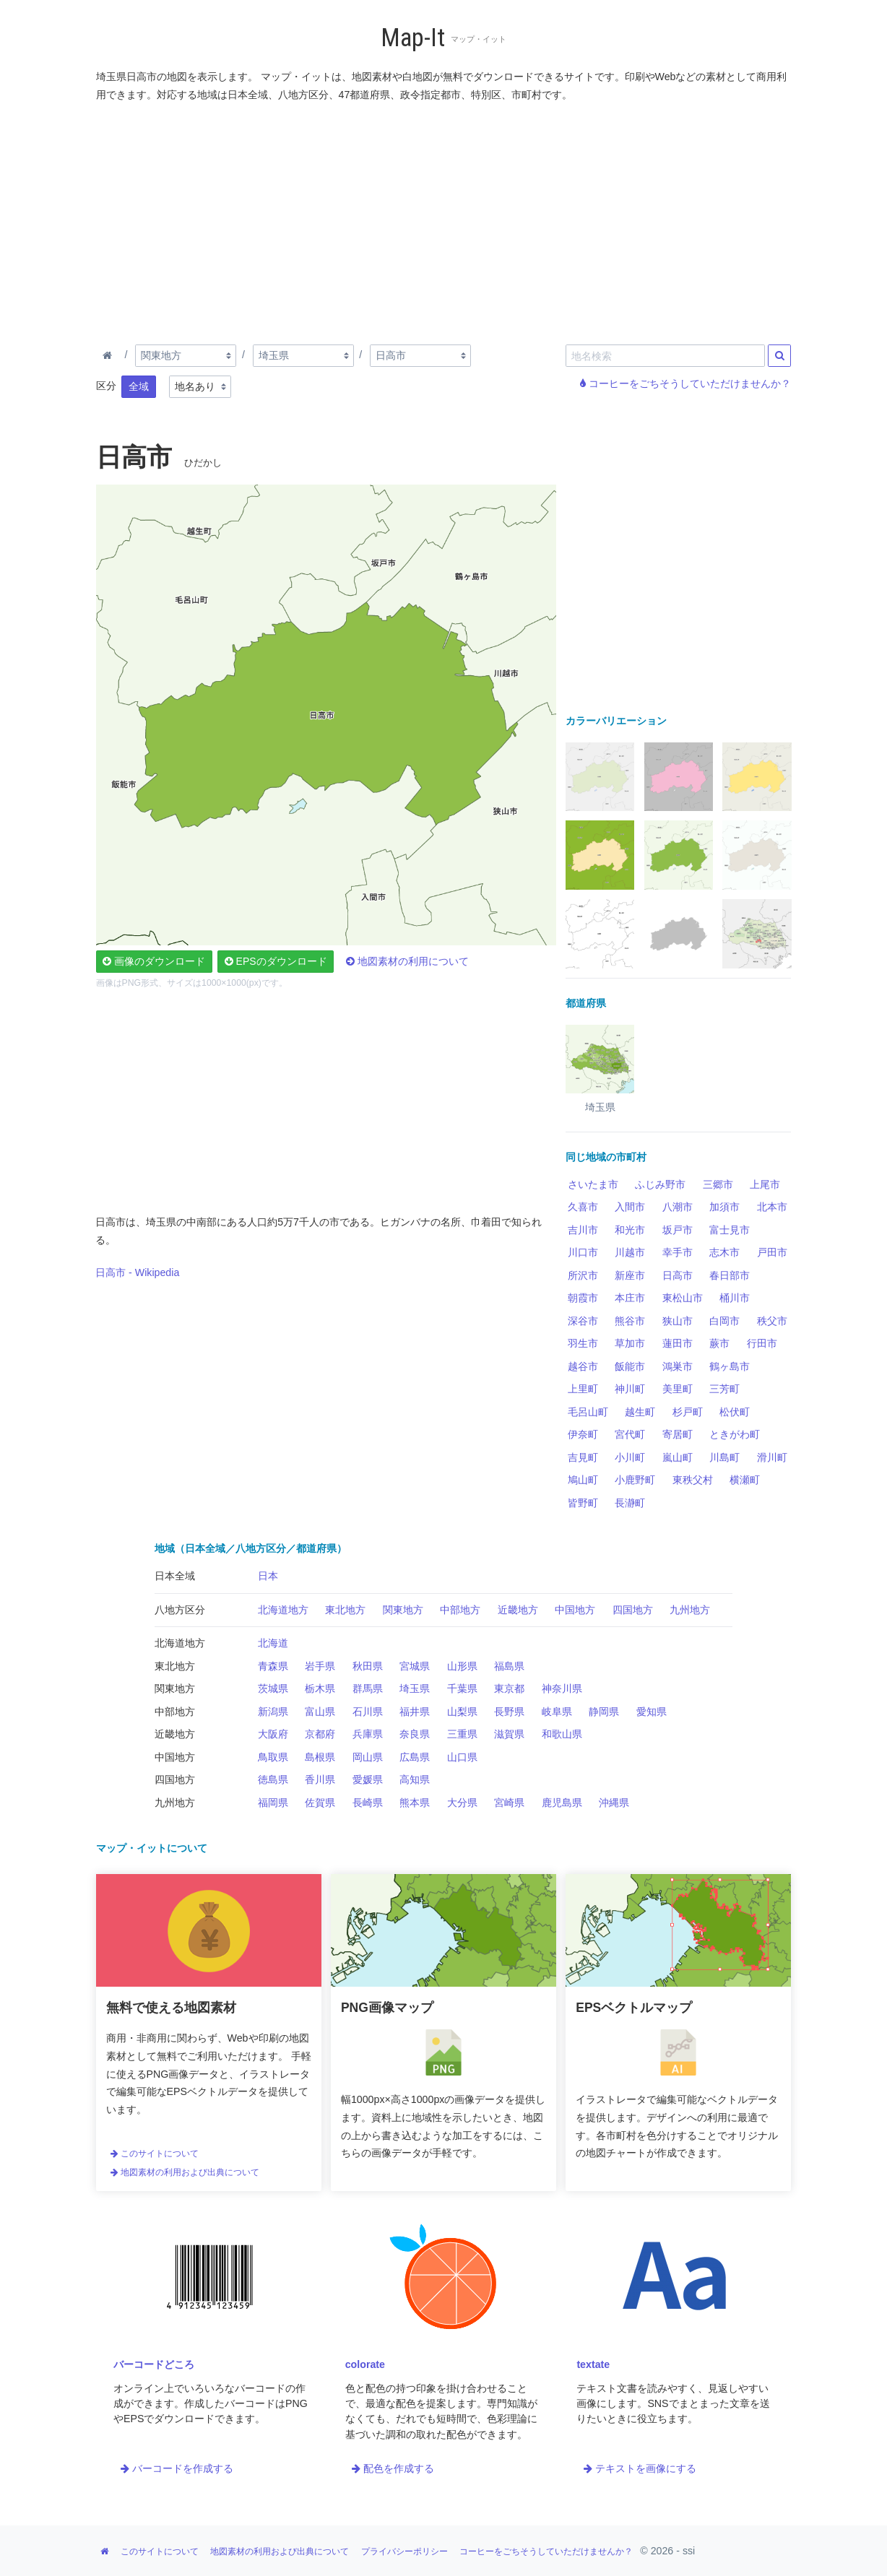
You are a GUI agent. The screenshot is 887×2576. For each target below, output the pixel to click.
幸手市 (677, 1252)
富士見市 (729, 1230)
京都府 (320, 1734)
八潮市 (677, 1207)
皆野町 (583, 1503)
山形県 (462, 1666)
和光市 (630, 1230)
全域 (139, 386)
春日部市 (729, 1275)
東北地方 (345, 1610)
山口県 (462, 1757)
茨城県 (273, 1688)
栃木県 (320, 1688)
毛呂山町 (588, 1412)
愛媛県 (367, 1779)
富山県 (320, 1711)
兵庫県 (367, 1734)
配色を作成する (393, 2468)
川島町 (724, 1457)
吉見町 (583, 1457)
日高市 (677, 1275)
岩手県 (320, 1666)
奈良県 (414, 1734)
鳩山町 (583, 1480)
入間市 (630, 1207)
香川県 (320, 1779)
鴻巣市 (677, 1366)
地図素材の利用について (407, 961)
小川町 (630, 1457)
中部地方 (460, 1610)
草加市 (630, 1343)
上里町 (583, 1389)
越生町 (640, 1412)
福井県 (414, 1711)
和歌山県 (562, 1734)
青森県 (273, 1666)
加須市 (724, 1207)
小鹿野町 (635, 1480)
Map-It (413, 38)
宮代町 (630, 1434)
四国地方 (633, 1610)
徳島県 (273, 1779)
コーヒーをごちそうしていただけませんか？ (685, 383)
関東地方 (403, 1610)
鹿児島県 (562, 1802)
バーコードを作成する (177, 2468)
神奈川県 (562, 1688)
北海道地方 (283, 1610)
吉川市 (583, 1230)
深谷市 (583, 1321)
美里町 (677, 1389)
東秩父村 (692, 1480)
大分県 (462, 1802)
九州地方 (690, 1610)
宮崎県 (509, 1802)
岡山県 (367, 1757)
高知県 (414, 1779)
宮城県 (414, 1666)
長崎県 (367, 1802)
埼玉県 (414, 1688)
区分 (106, 385)
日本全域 (175, 1576)
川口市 (583, 1252)
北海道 (273, 1643)
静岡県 (604, 1711)
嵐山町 (677, 1457)
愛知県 (651, 1711)
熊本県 (414, 1802)
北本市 (772, 1207)
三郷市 (718, 1184)
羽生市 (583, 1343)
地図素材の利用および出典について (185, 2172)
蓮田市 (677, 1343)
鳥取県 (273, 1757)
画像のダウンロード (154, 961)
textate (593, 2364)
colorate (365, 2364)
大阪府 (273, 1734)
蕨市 (719, 1343)
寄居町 (677, 1434)
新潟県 (273, 1711)
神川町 (630, 1389)
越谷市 (583, 1366)
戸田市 (772, 1252)
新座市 (630, 1275)
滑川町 (772, 1457)
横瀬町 (745, 1480)
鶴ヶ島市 (729, 1366)
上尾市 (765, 1184)
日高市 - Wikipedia (137, 1272)
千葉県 (462, 1688)
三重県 (462, 1734)
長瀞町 (630, 1503)
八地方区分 (180, 1610)
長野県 (509, 1711)
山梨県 (462, 1711)
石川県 (367, 1711)
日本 (268, 1576)
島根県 (320, 1757)
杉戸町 (687, 1412)
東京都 (509, 1688)
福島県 (509, 1666)
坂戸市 (677, 1230)
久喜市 (583, 1207)
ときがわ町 (734, 1434)
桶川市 (734, 1298)
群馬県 (367, 1688)
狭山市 (677, 1321)
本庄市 (630, 1298)
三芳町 (724, 1389)
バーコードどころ (153, 2364)
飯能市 (630, 1366)
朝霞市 (583, 1298)
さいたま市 (593, 1184)
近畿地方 (518, 1610)
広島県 (414, 1757)
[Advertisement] (444, 220)
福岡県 (273, 1802)
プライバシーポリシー (404, 2551)
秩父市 (772, 1321)
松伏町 (734, 1412)
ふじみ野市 (660, 1184)
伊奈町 (583, 1434)
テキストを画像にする (640, 2468)
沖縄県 (614, 1802)
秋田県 (367, 1666)
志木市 (724, 1252)
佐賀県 (320, 1802)
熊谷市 (630, 1321)
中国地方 (575, 1610)
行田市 (762, 1343)
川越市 (630, 1252)
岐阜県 (557, 1711)
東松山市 (682, 1298)
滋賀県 (509, 1734)
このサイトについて (155, 2153)
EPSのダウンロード (276, 961)
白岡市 (724, 1321)
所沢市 (583, 1275)
